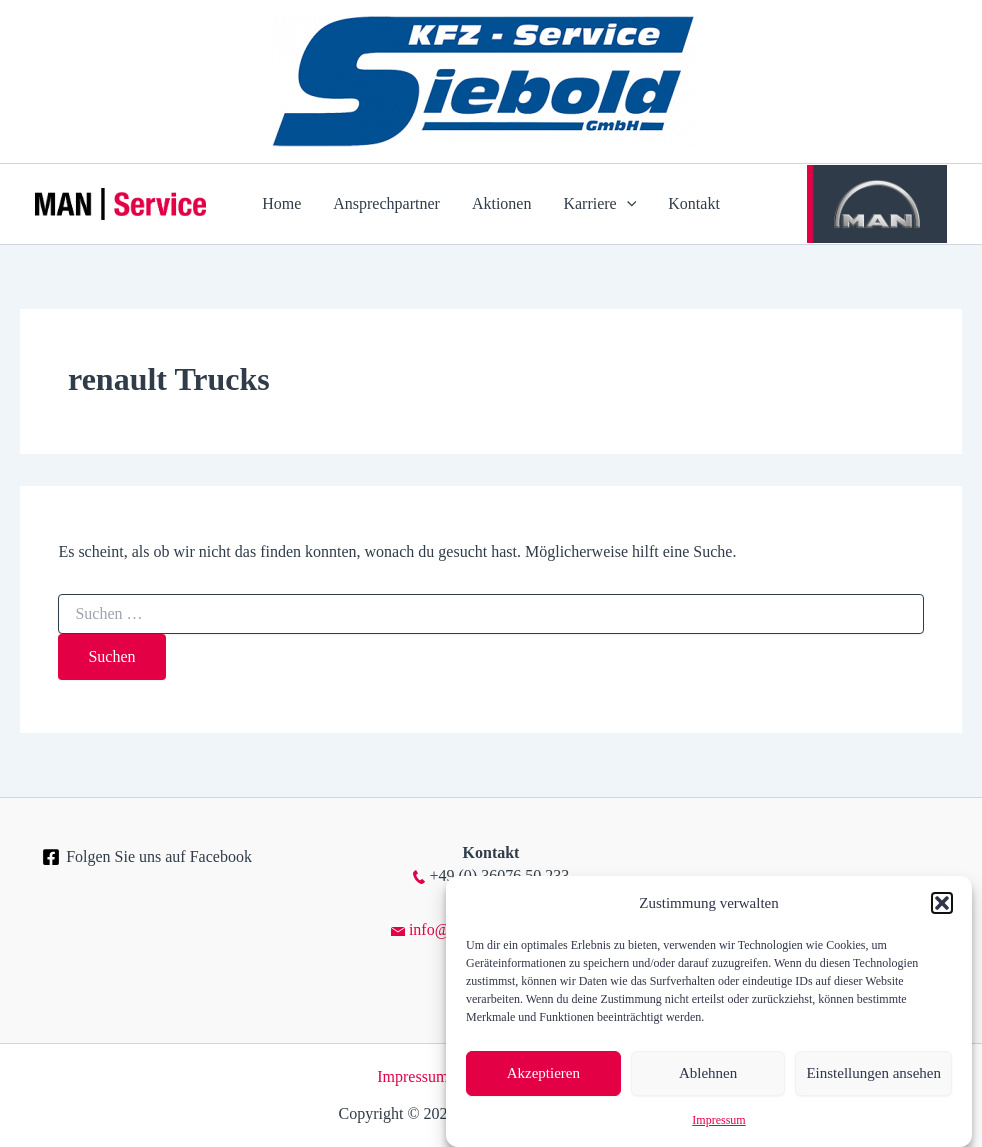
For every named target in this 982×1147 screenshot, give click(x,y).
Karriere (599, 204)
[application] (627, 204)
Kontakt (694, 203)
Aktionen (502, 203)
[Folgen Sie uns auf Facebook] (147, 857)
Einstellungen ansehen (873, 1073)
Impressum (718, 1120)
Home (281, 203)
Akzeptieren (543, 1073)
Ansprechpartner (386, 203)
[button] (942, 903)
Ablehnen (708, 1073)
